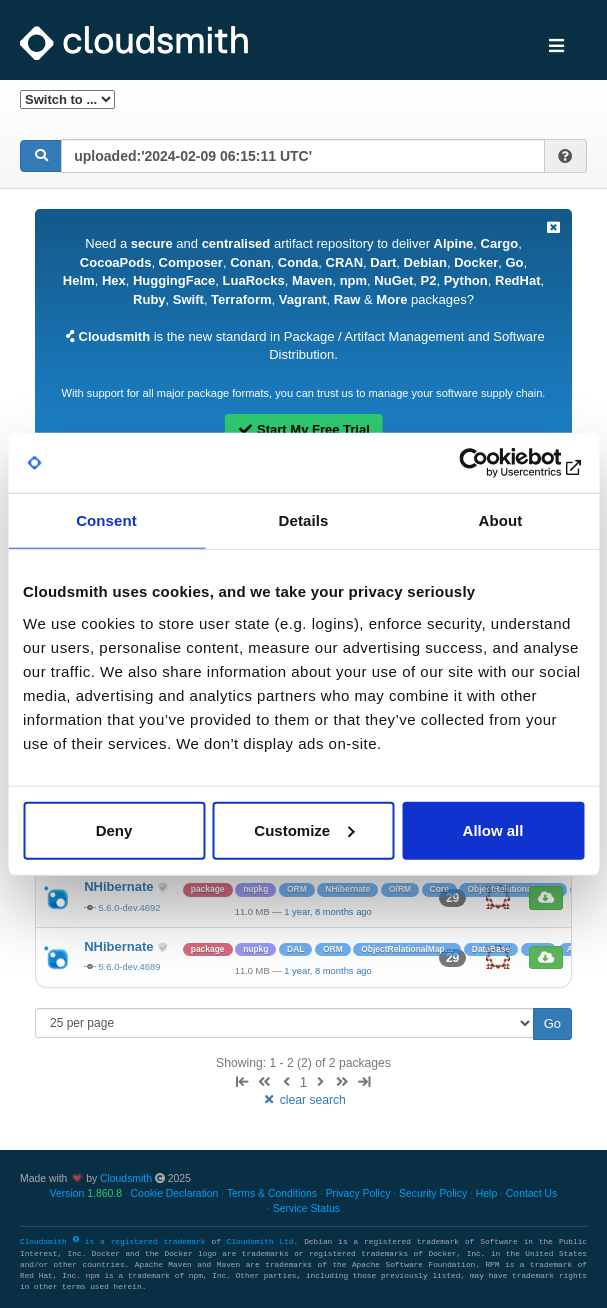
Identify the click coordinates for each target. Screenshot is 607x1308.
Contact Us (531, 1193)
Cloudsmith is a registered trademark (115, 1242)
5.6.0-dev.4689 (130, 966)
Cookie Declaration (175, 1193)
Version (86, 1193)
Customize (304, 829)
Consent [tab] (106, 520)
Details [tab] (304, 520)
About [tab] (501, 520)
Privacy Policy (358, 1193)
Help (486, 1193)
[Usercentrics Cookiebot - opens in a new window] (496, 463)
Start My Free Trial (303, 429)
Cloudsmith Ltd (260, 1242)
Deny (114, 829)
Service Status (306, 1208)
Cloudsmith (126, 1178)
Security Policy (433, 1193)
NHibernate (120, 886)
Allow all (493, 829)
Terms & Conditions (272, 1193)
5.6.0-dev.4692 (130, 907)
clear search (303, 1100)
